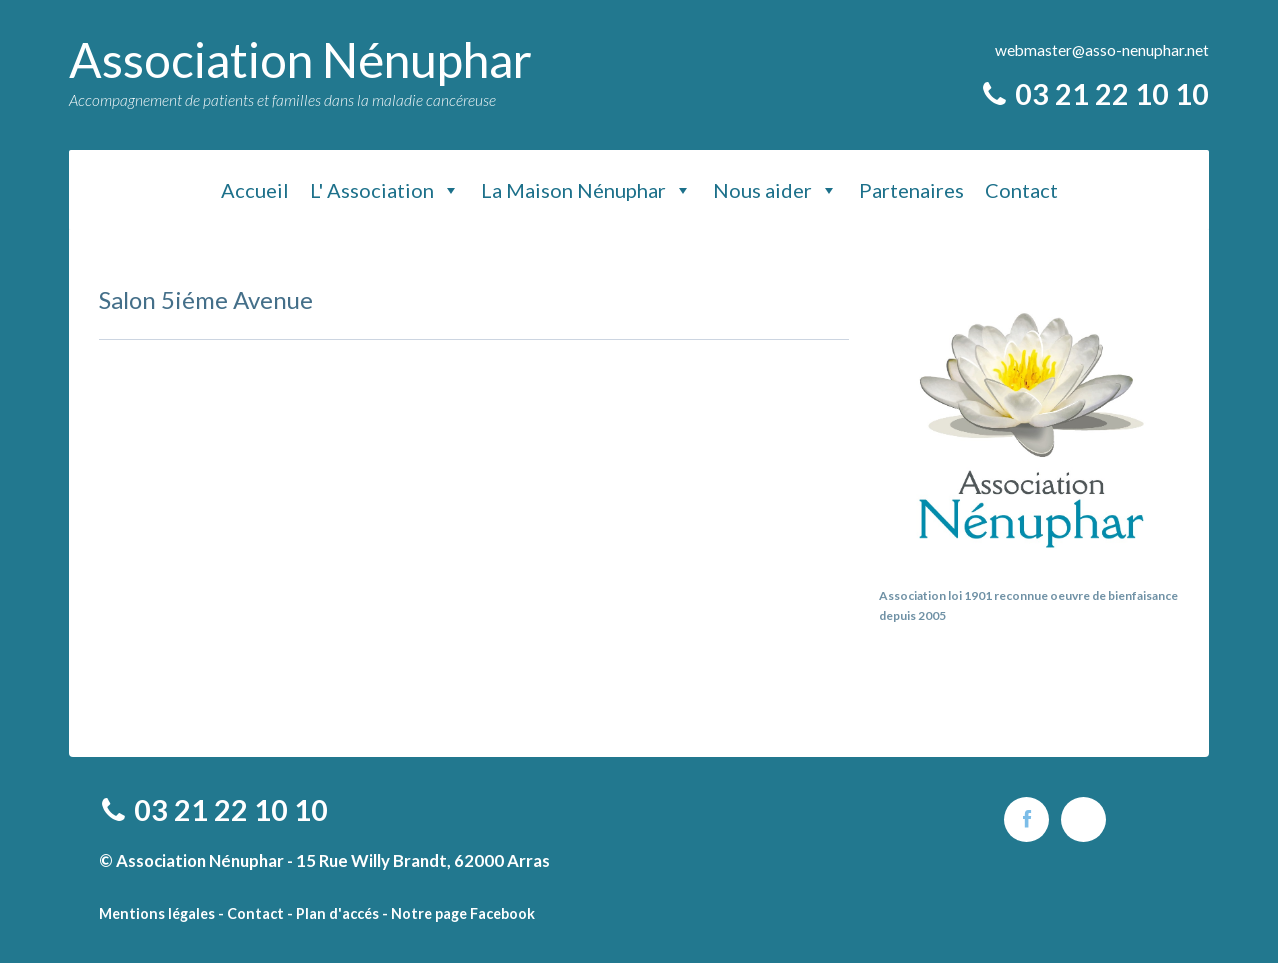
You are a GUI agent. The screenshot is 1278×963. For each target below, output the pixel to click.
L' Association (385, 190)
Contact (1021, 190)
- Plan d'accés (333, 913)
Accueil (255, 190)
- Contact (251, 913)
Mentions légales (157, 913)
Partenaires (911, 190)
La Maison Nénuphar (586, 190)
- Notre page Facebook (458, 913)
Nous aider (775, 190)
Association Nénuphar (300, 59)
